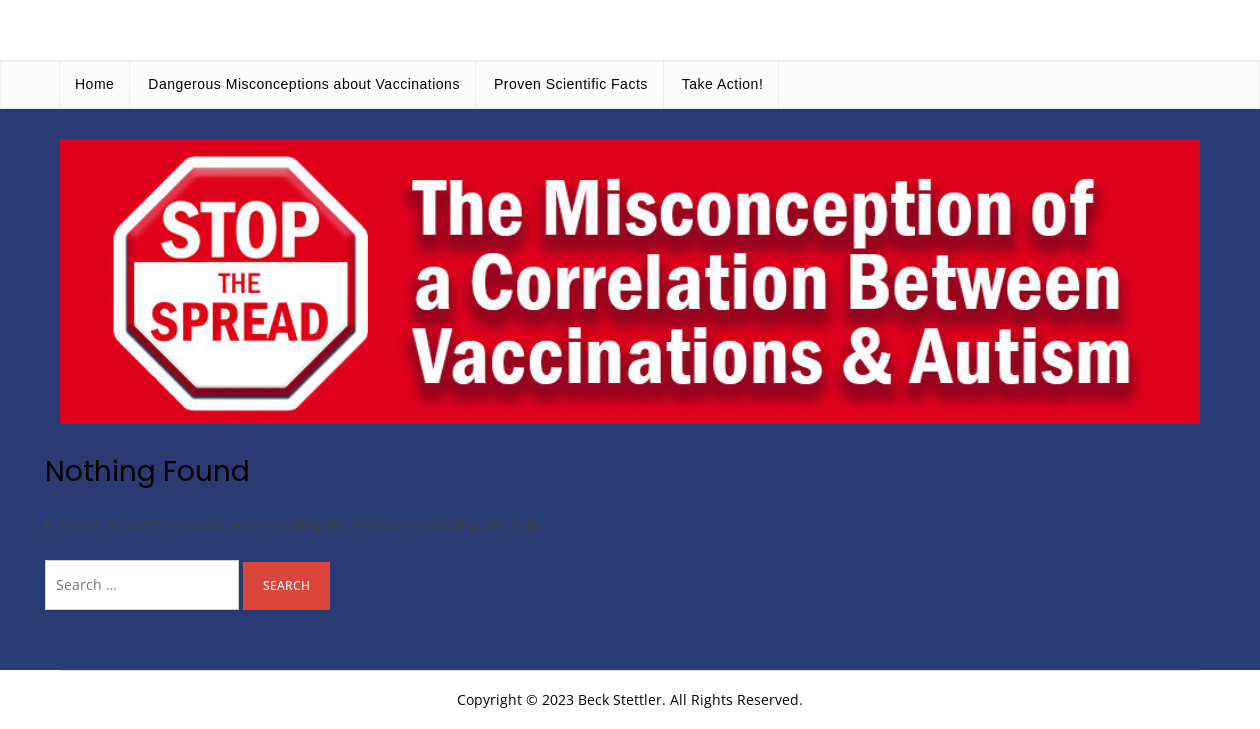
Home (94, 84)
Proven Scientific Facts (571, 84)
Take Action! (723, 84)
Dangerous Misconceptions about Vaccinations (304, 84)
